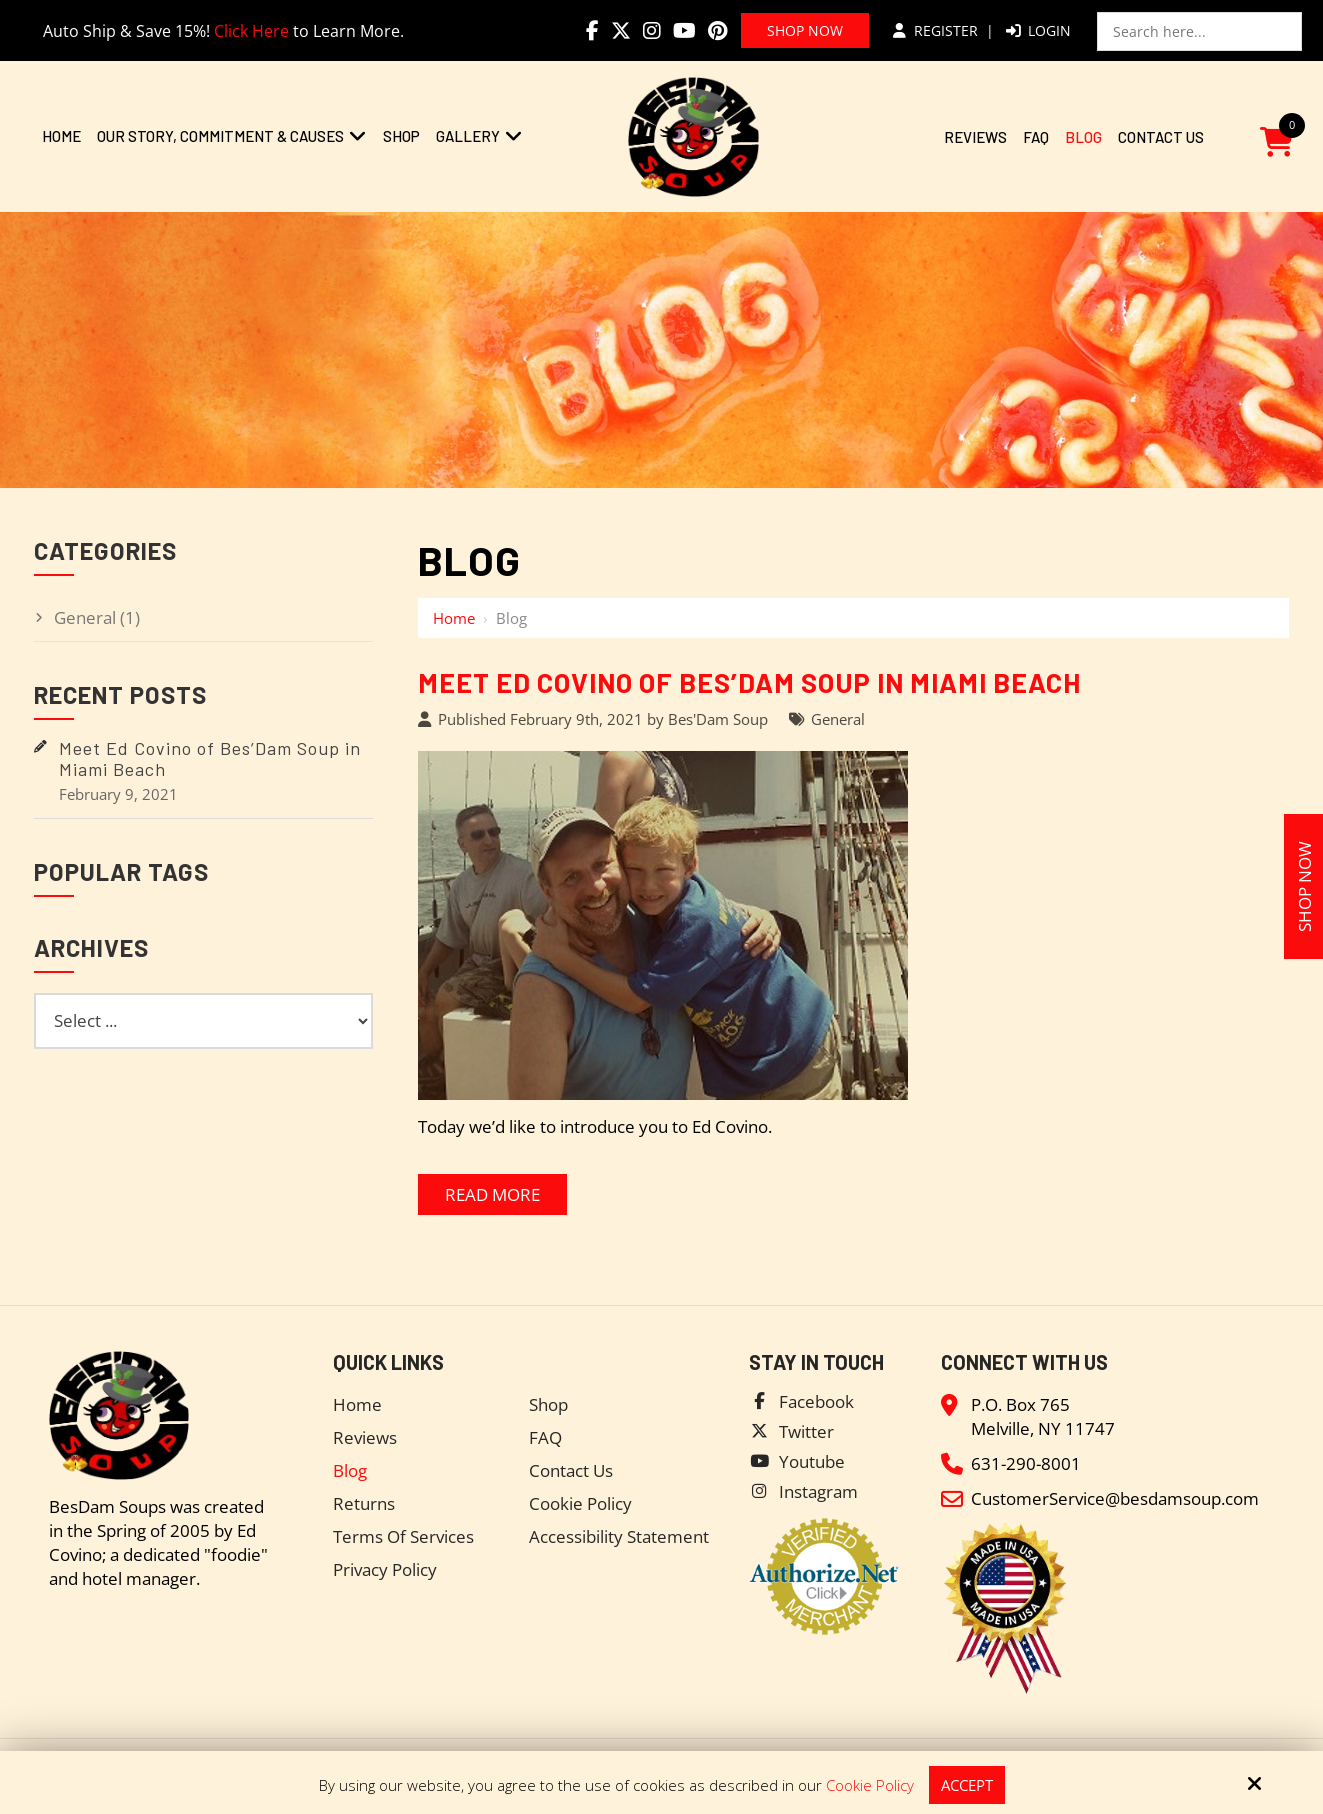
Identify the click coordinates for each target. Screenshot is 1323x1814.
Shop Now (805, 30)
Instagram (818, 1491)
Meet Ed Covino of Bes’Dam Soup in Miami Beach (749, 682)
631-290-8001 (1026, 1463)
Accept (967, 1785)
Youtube (812, 1461)
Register (935, 30)
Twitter (806, 1431)
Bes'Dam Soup (718, 719)
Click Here (251, 31)
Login (1038, 30)
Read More (492, 1194)
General (838, 719)
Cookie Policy (870, 1785)
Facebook (816, 1401)
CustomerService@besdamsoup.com (1115, 1498)
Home (454, 618)
